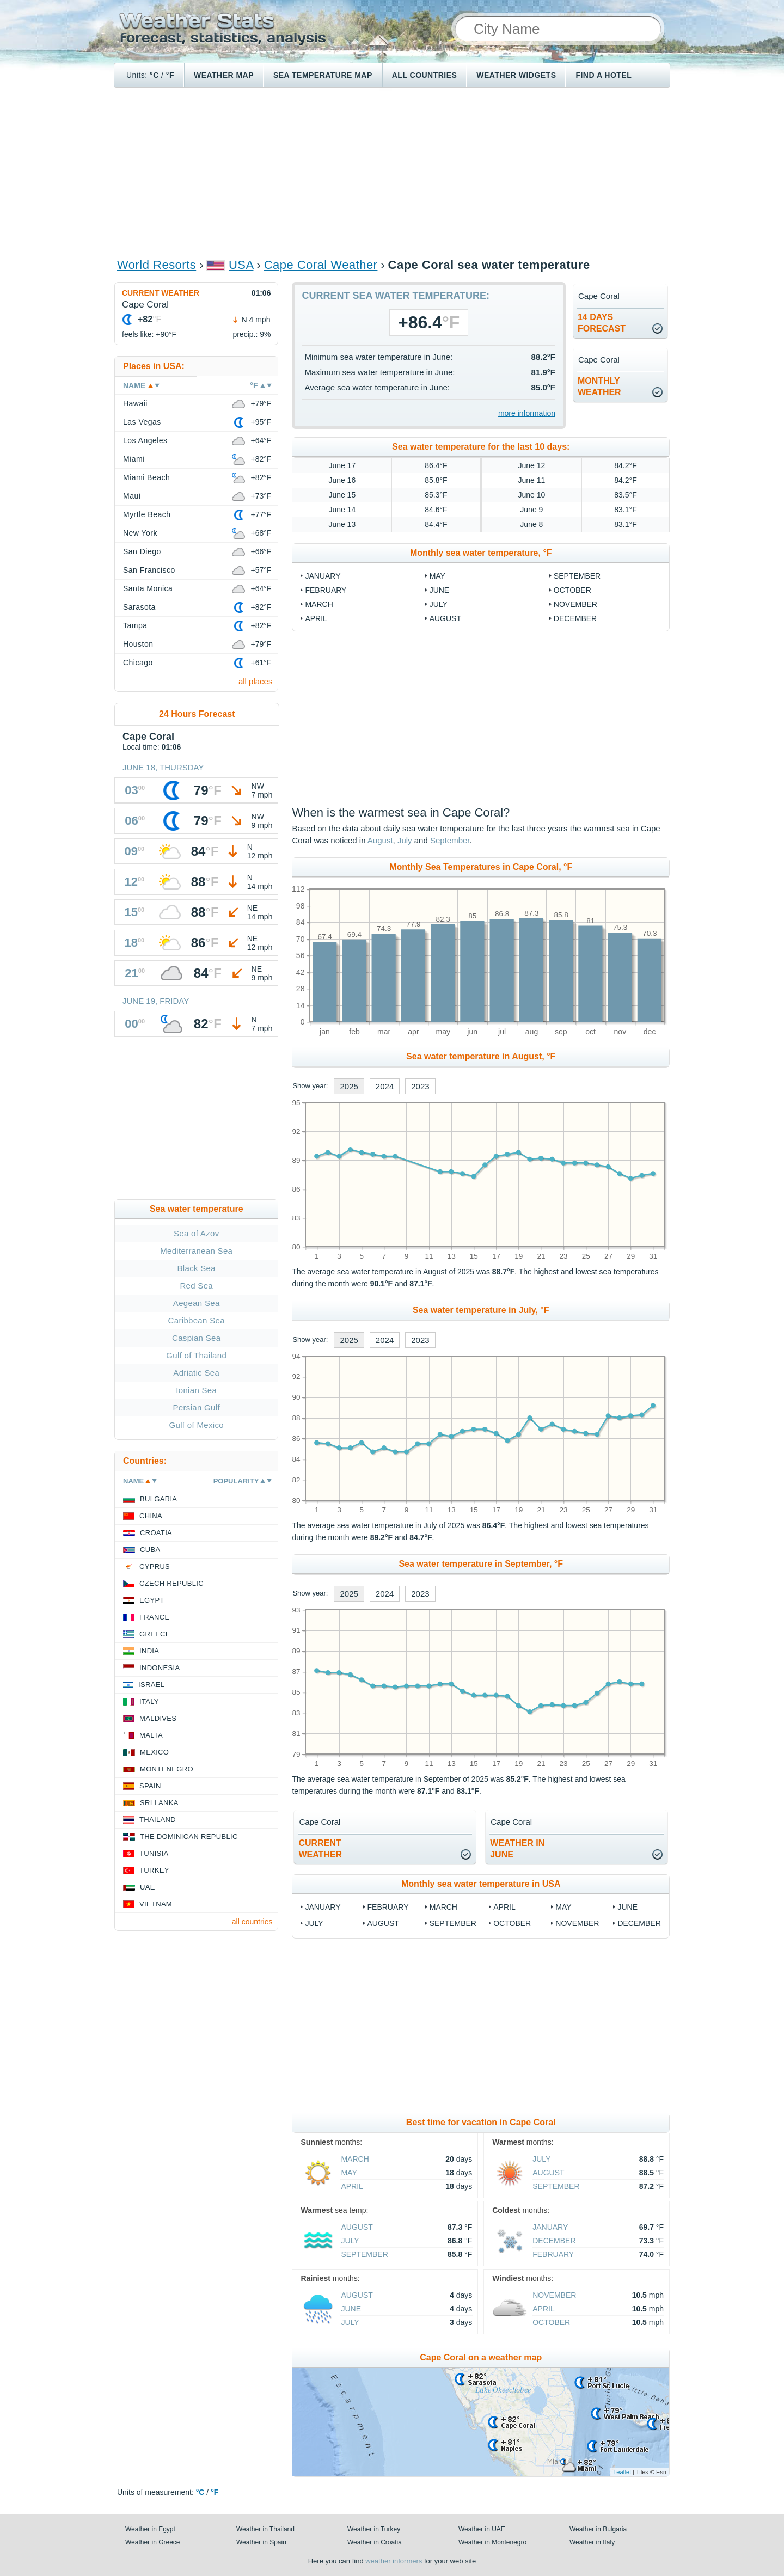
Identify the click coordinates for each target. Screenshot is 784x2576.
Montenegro (166, 1769)
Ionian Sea (196, 1390)
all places (255, 681)
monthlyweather (599, 386)
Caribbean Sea (196, 1320)
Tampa (135, 625)
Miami (134, 459)
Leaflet (622, 2472)
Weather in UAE (481, 2529)
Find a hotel (603, 75)
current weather (320, 1848)
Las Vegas (142, 422)
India (149, 1651)
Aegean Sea (196, 1303)
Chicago (138, 662)
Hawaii (135, 403)
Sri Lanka (159, 1803)
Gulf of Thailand (196, 1355)
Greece (154, 1634)
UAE (147, 1887)
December (575, 618)
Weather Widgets (516, 75)
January (322, 576)
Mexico (154, 1752)
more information (526, 413)
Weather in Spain (261, 2542)
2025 (349, 1086)
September (577, 576)
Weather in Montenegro (492, 2542)
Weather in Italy (592, 2542)
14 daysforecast (602, 322)
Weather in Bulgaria (598, 2529)
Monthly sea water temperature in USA (481, 1883)
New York (140, 533)
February (325, 590)
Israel (151, 1684)
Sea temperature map (322, 75)
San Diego (142, 551)
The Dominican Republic (189, 1836)
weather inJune (517, 1848)
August (445, 618)
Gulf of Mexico (196, 1425)
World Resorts (156, 265)
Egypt (151, 1600)
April (316, 618)
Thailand (157, 1820)
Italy (149, 1701)
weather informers (393, 2561)
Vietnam (155, 1904)
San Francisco (149, 570)
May (437, 576)
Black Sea (196, 1268)
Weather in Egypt (150, 2529)
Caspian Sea (196, 1337)
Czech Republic (171, 1583)
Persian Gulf (196, 1407)
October (572, 590)
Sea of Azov (196, 1233)
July (439, 604)
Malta (151, 1735)
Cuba (150, 1549)
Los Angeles (145, 440)
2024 (385, 1086)
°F (170, 75)
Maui (131, 496)
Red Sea (196, 1285)
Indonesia (159, 1668)
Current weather (160, 293)
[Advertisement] (392, 172)
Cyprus (154, 1566)
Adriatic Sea (196, 1372)
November (575, 604)
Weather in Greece (152, 2542)
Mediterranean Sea (196, 1250)
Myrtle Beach (146, 514)
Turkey (154, 1870)
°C (154, 75)
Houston (138, 644)
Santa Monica (148, 588)
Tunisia (154, 1853)
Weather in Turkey (373, 2529)
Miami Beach (146, 477)
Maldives (157, 1718)
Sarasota (139, 607)
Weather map (224, 75)
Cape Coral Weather (321, 265)
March (319, 604)
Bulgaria (158, 1499)
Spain (150, 1786)
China (150, 1516)
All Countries (424, 75)
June (440, 590)
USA (241, 265)
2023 (420, 1086)
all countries (252, 1921)
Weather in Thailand (265, 2529)
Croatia (156, 1533)
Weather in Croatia (374, 2542)
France (154, 1617)
